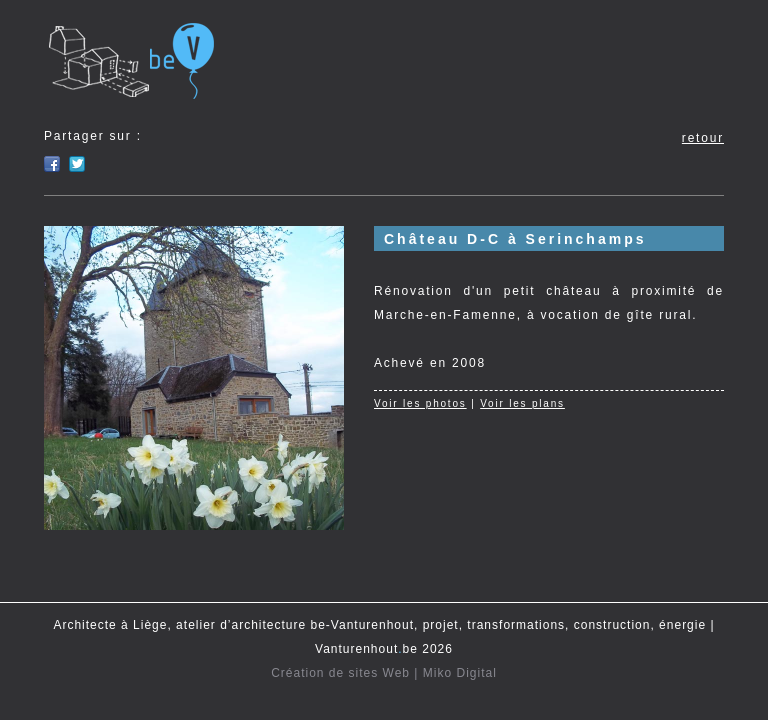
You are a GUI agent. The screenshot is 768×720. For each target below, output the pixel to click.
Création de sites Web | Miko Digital (384, 673)
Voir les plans (522, 403)
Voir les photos (420, 403)
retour (703, 138)
